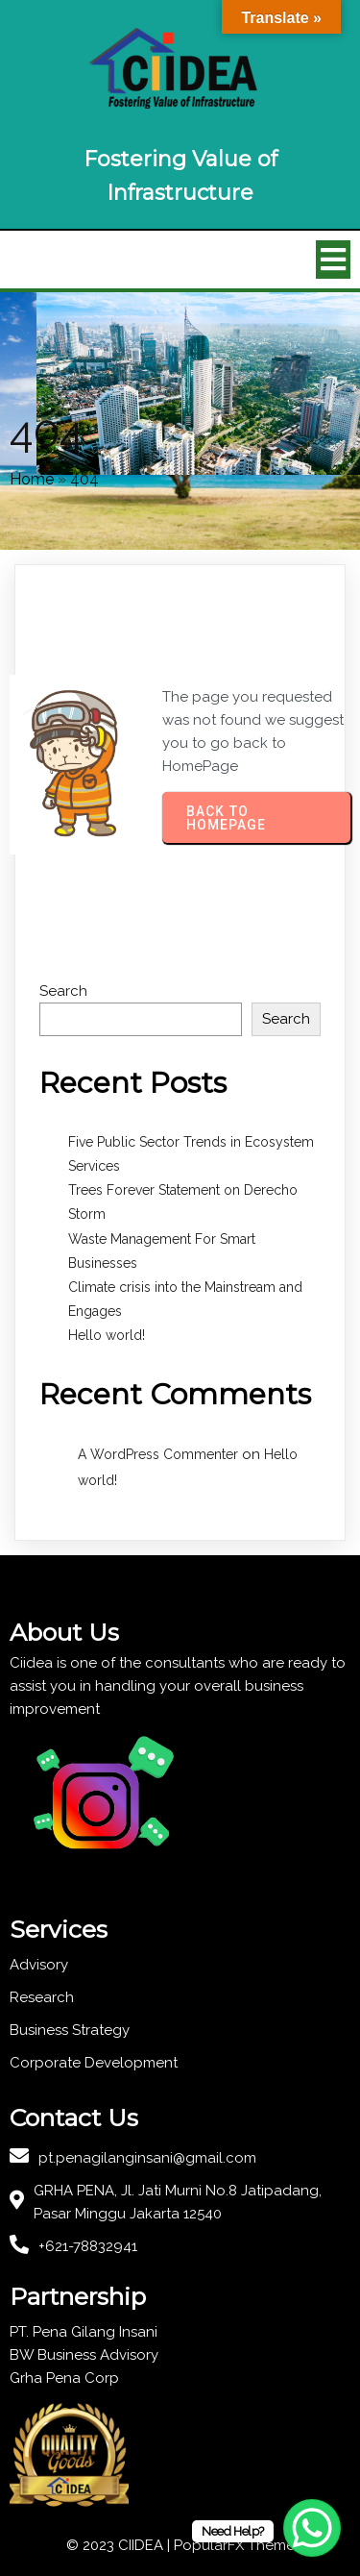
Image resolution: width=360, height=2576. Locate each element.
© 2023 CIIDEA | (120, 2545)
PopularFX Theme (234, 2545)
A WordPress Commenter (158, 1454)
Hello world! (106, 1335)
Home (32, 479)
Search (63, 991)
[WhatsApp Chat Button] (312, 2528)
